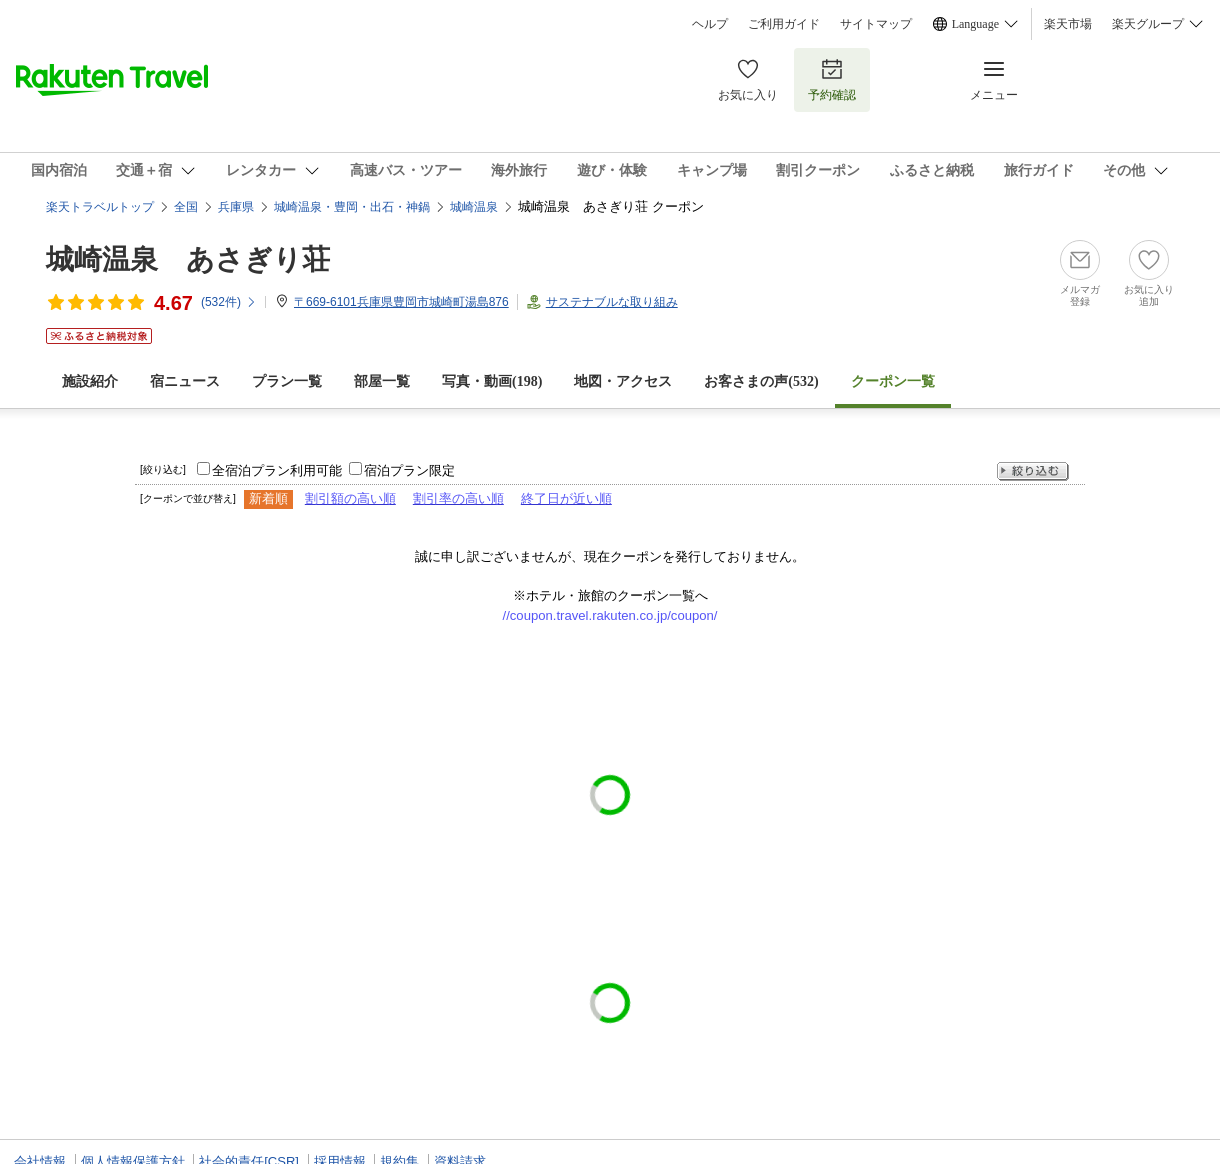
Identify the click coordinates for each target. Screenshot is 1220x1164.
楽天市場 (1068, 24)
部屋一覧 (382, 381)
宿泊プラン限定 (409, 470)
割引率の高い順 (458, 498)
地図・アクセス (623, 381)
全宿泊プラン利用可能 (277, 470)
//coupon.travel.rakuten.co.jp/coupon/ (610, 615)
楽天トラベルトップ (100, 207)
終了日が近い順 (566, 498)
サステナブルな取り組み (612, 302)
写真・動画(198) (492, 381)
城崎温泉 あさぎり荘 (188, 259)
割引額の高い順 (350, 498)
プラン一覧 (287, 381)
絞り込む (1033, 471)
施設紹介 (90, 381)
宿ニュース (185, 381)
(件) (229, 302)
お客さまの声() (761, 381)
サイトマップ (876, 24)
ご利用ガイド (784, 24)
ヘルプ (710, 24)
